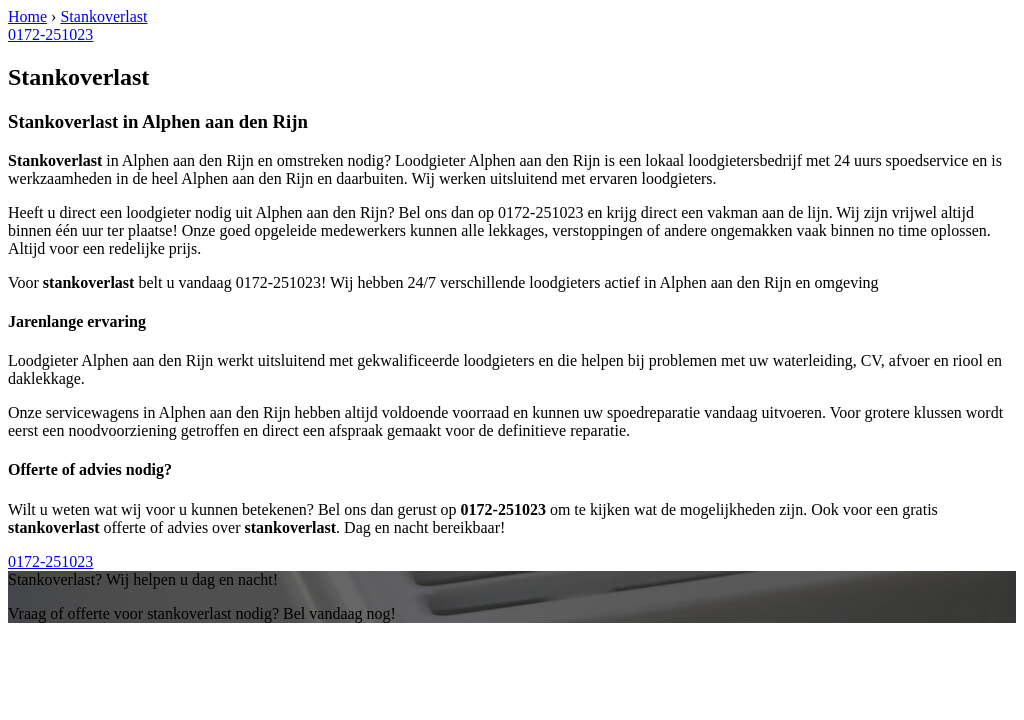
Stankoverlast (103, 16)
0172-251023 (50, 34)
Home (27, 16)
